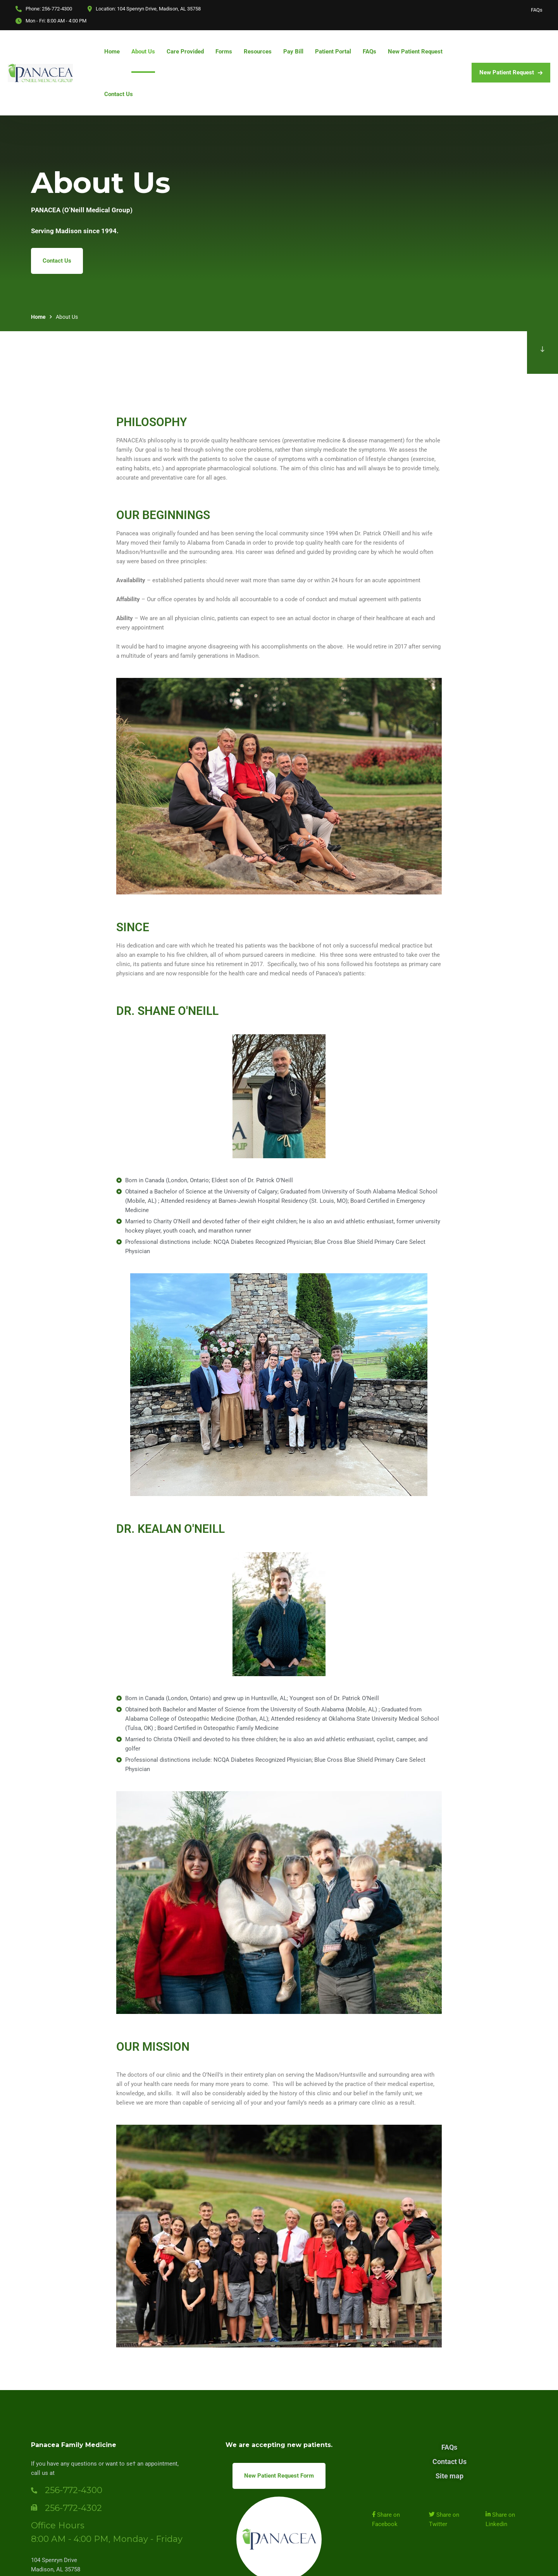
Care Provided (185, 51)
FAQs (536, 10)
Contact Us (118, 94)
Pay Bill (293, 51)
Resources (258, 51)
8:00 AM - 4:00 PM (66, 21)
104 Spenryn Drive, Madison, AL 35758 (159, 9)
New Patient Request (415, 51)
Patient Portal (333, 51)
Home (112, 51)
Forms (223, 51)
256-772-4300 (57, 9)
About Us (143, 51)
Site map (449, 2476)
